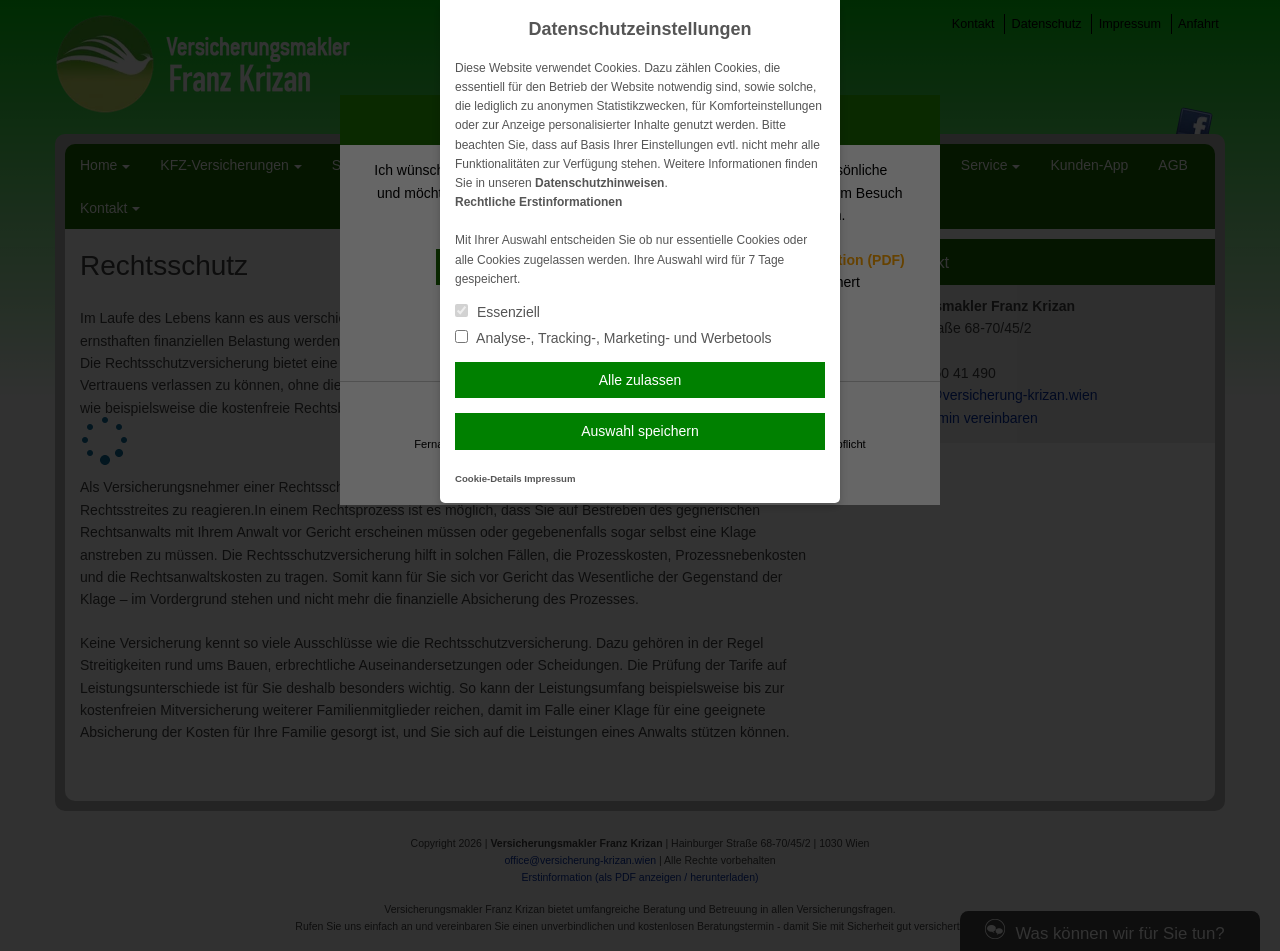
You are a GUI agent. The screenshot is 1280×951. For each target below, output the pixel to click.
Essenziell (497, 312)
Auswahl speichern (640, 431)
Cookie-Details (488, 478)
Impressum (549, 478)
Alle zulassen (640, 380)
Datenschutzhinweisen (599, 183)
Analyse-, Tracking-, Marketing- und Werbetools (613, 338)
